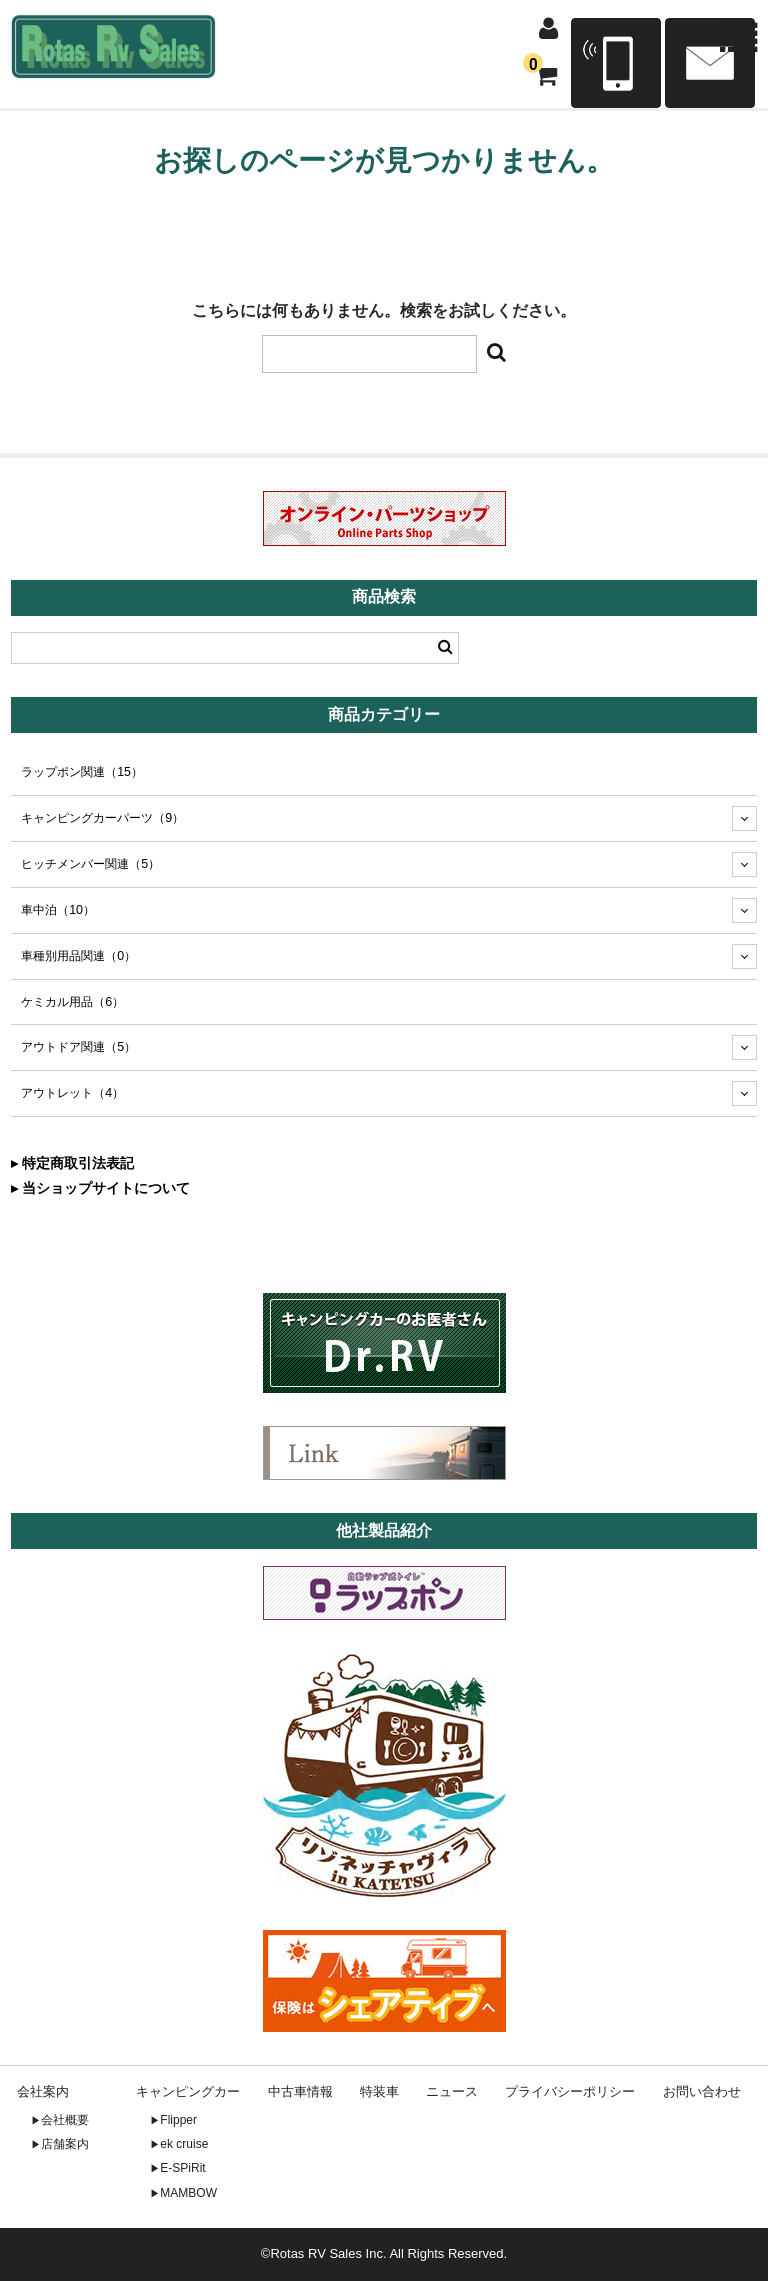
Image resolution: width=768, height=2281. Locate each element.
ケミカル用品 (72, 1002)
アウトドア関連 (78, 1047)
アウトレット (72, 1093)
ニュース (452, 2091)
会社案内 (43, 2091)
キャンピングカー (188, 2091)
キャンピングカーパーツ (102, 818)
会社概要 (65, 2120)
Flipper (178, 2120)
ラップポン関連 (82, 772)
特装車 (379, 2091)
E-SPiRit (182, 2168)
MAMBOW (188, 2193)
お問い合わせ (702, 2091)
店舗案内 (65, 2144)
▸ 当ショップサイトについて (100, 1188)
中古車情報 (300, 2091)
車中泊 (58, 910)
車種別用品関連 (78, 956)
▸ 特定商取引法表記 (72, 1163)
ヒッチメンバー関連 (90, 864)
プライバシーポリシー (570, 2091)
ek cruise (184, 2144)
